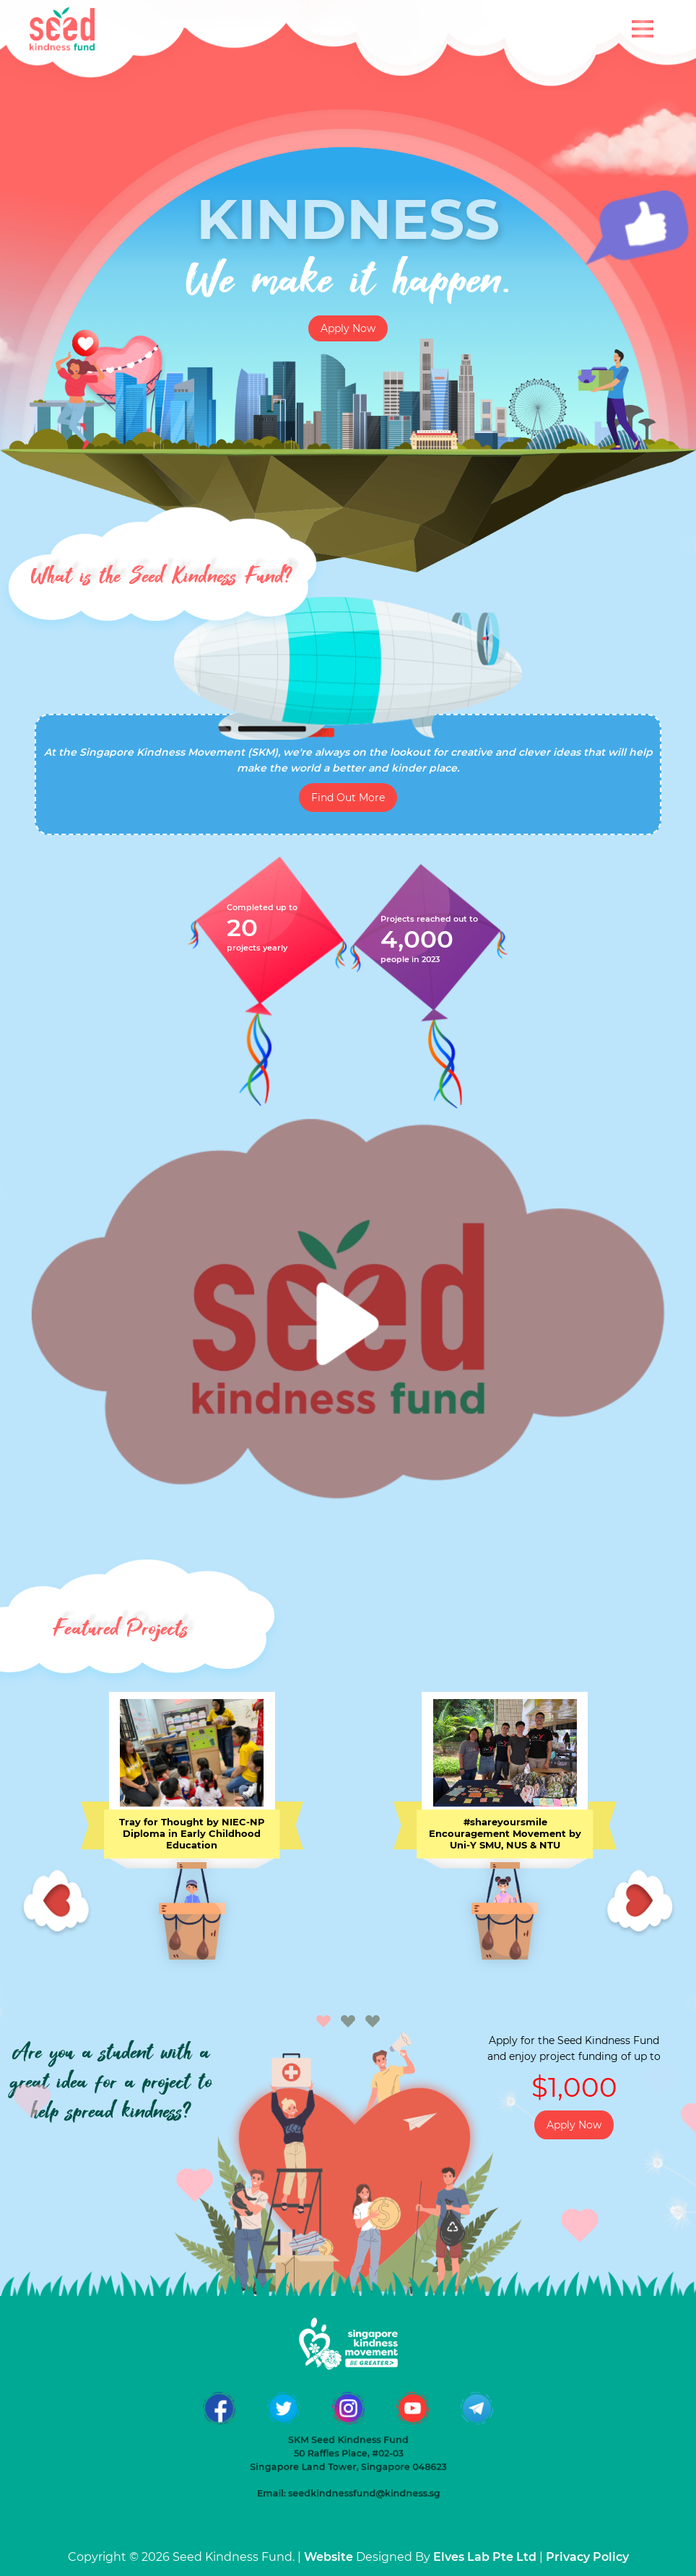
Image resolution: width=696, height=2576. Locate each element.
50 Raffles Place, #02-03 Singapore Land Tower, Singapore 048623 (348, 2410)
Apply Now (348, 328)
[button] (323, 2022)
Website (328, 2557)
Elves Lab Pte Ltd (484, 2557)
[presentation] (56, 1904)
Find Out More (348, 797)
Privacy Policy (587, 2557)
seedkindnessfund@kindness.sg (359, 2433)
